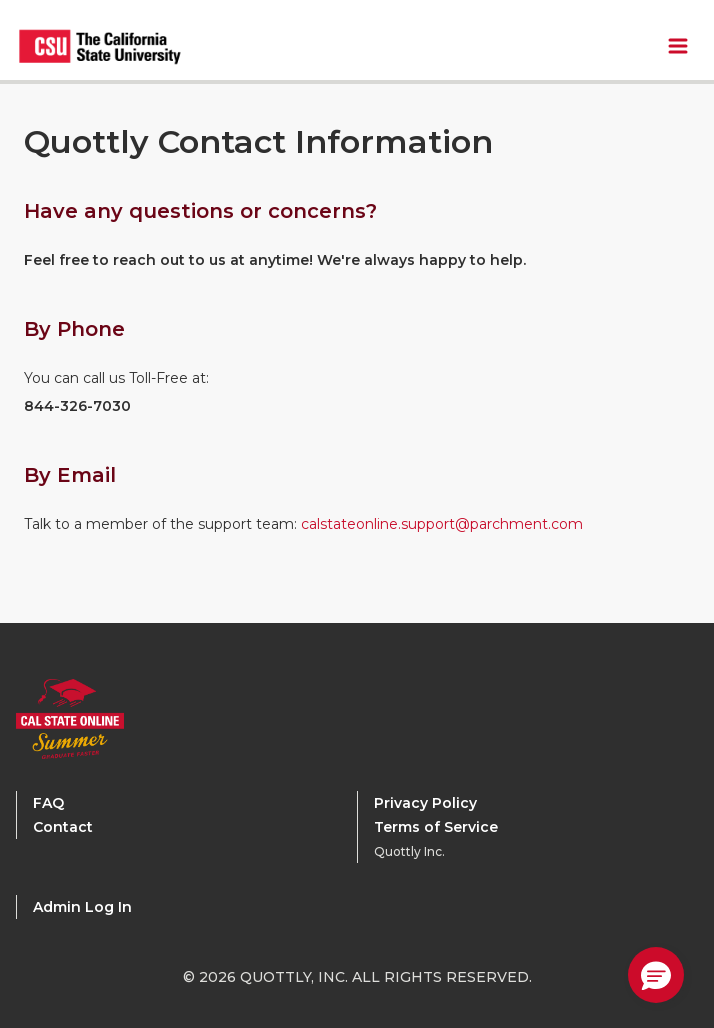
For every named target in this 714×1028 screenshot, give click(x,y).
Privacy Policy (425, 803)
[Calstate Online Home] (96, 719)
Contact (63, 827)
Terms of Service (436, 827)
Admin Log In (82, 907)
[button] (656, 975)
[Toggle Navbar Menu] (678, 46)
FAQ (48, 803)
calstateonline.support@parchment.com (442, 524)
